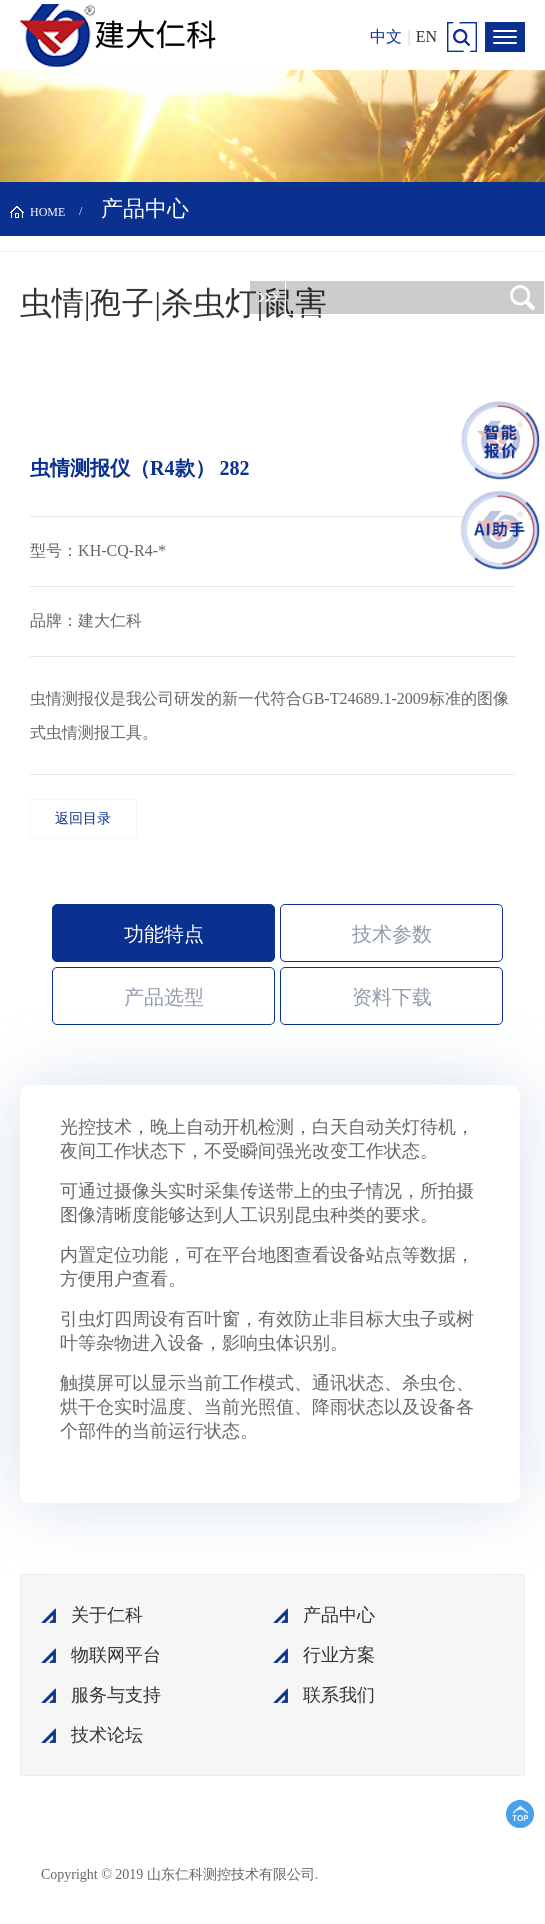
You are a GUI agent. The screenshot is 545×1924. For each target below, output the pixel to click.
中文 (386, 36)
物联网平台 (116, 1655)
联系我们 (339, 1695)
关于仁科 (107, 1615)
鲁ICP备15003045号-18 (415, 1873)
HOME (47, 212)
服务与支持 (116, 1695)
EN (426, 36)
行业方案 (339, 1655)
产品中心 (339, 1615)
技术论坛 (107, 1735)
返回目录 (83, 818)
